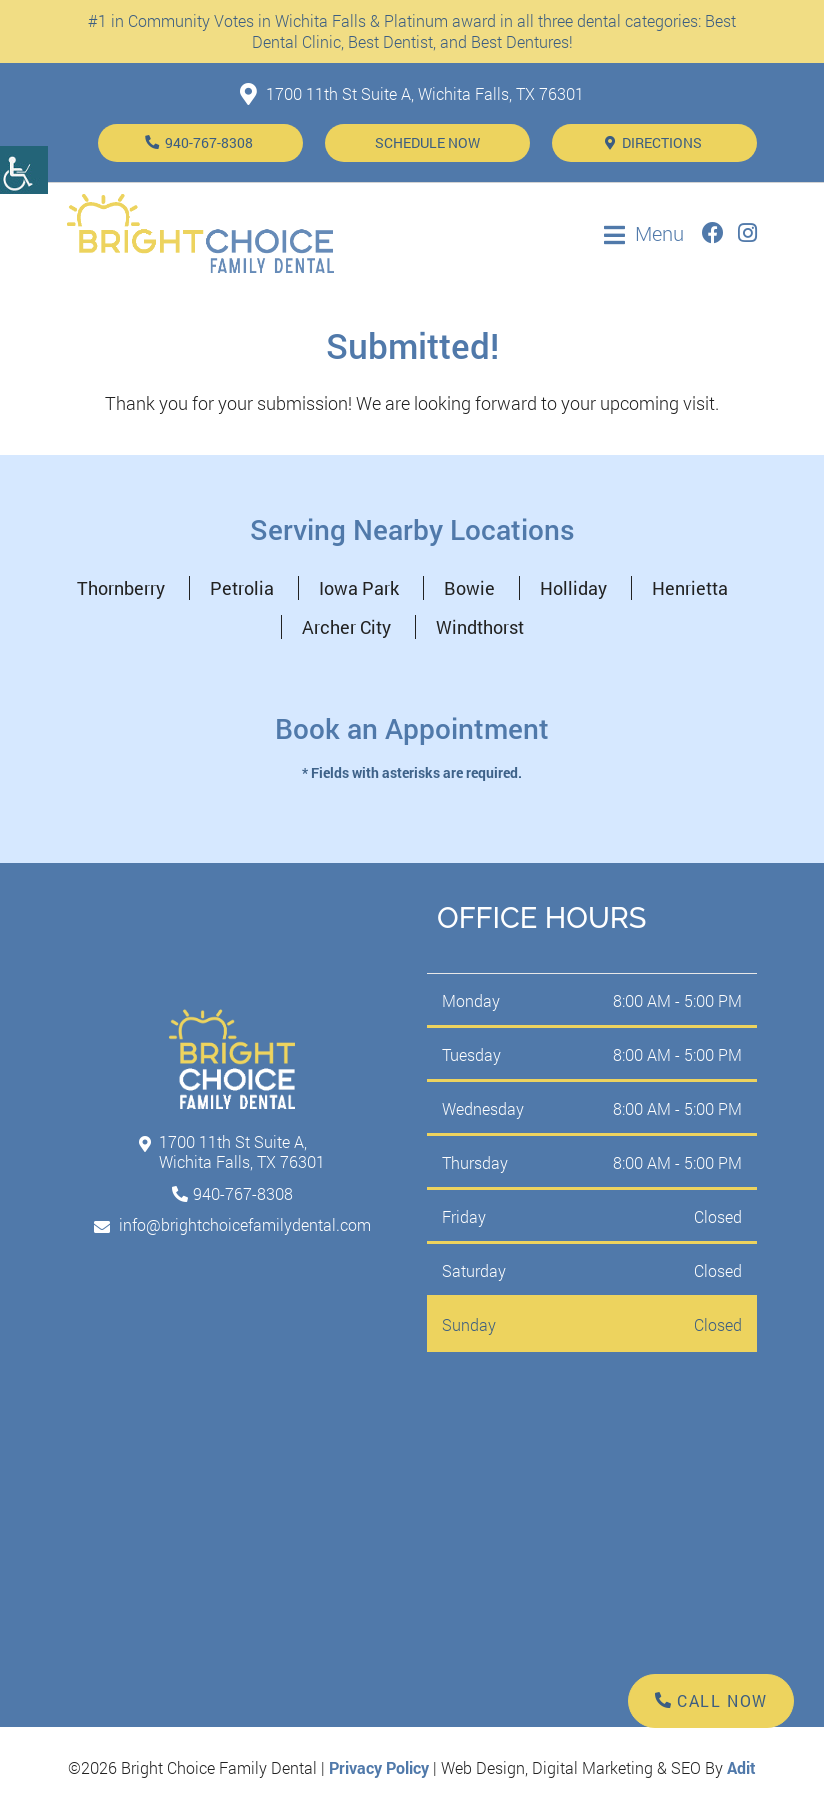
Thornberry (121, 588)
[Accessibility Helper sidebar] (24, 170)
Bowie (469, 588)
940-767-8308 (207, 142)
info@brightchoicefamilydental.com (232, 1224)
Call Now (711, 1700)
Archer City (346, 627)
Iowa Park (359, 588)
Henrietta (690, 588)
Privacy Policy (379, 1767)
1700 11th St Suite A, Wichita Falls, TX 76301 (412, 93)
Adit (741, 1767)
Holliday (573, 588)
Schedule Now (427, 142)
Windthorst (480, 627)
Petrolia (242, 588)
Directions (653, 142)
